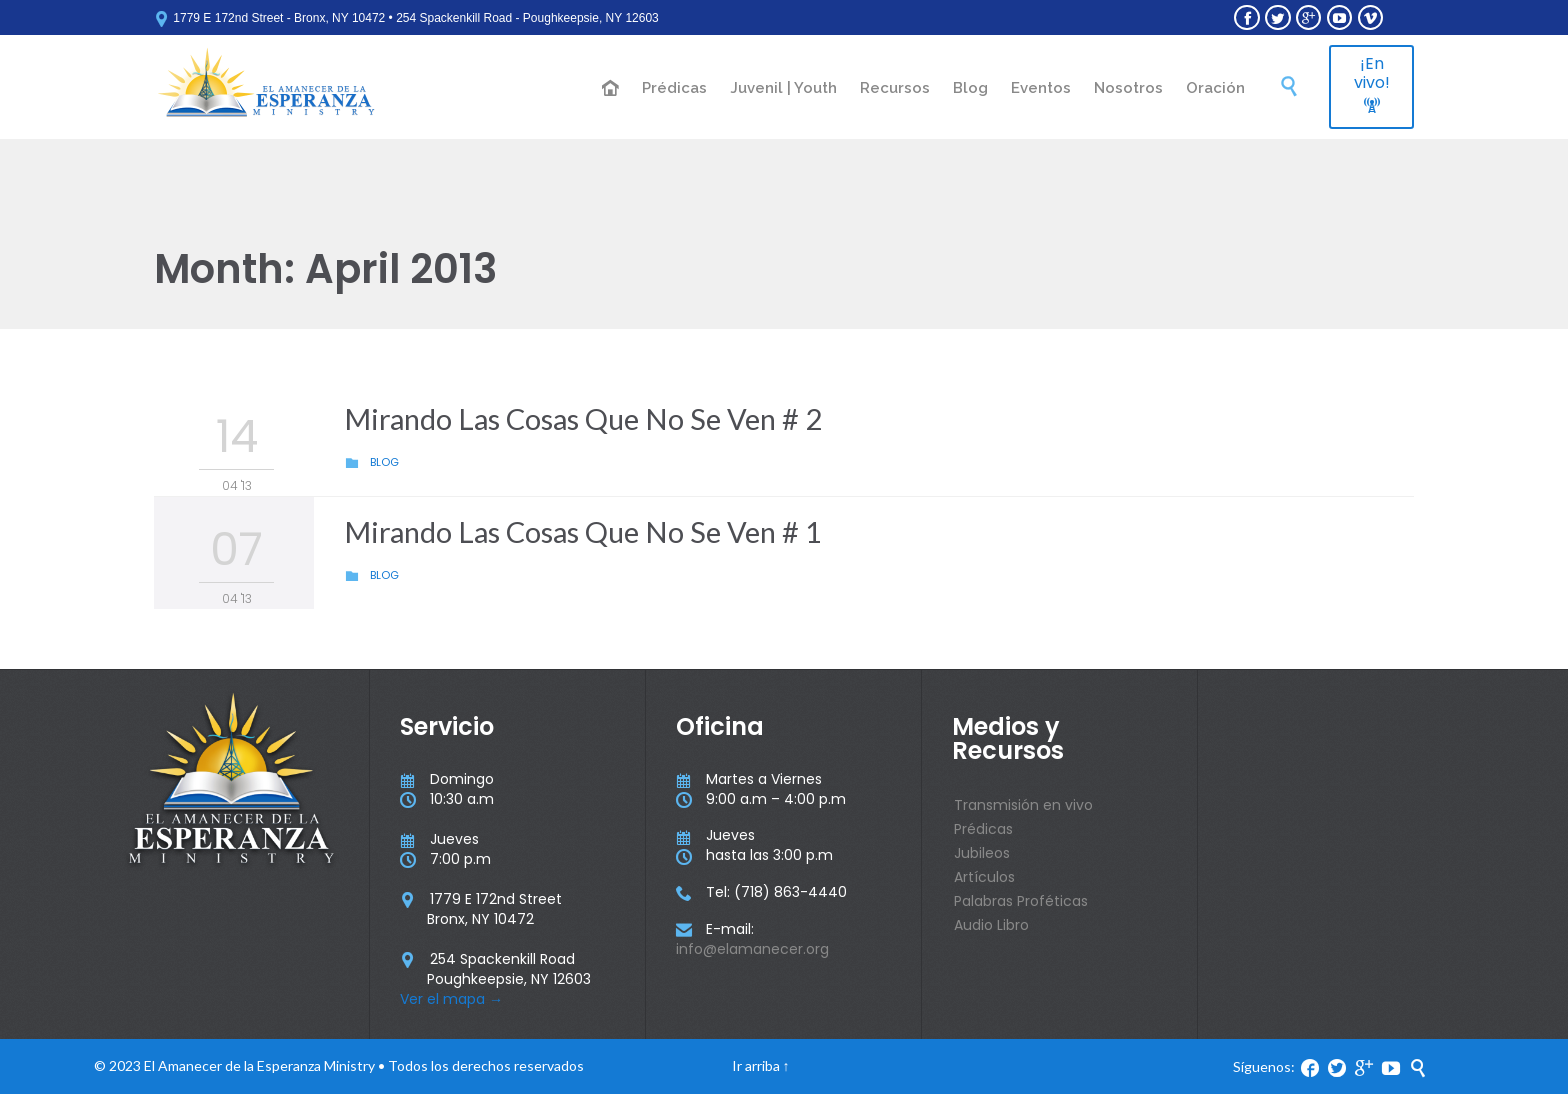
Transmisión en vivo (1023, 805)
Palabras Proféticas (1021, 901)
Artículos (984, 877)
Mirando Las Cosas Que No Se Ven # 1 (583, 531)
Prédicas (983, 829)
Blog (384, 462)
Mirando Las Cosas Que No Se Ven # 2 (583, 418)
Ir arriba (756, 1065)
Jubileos (982, 853)
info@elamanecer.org (752, 949)
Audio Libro (991, 925)
